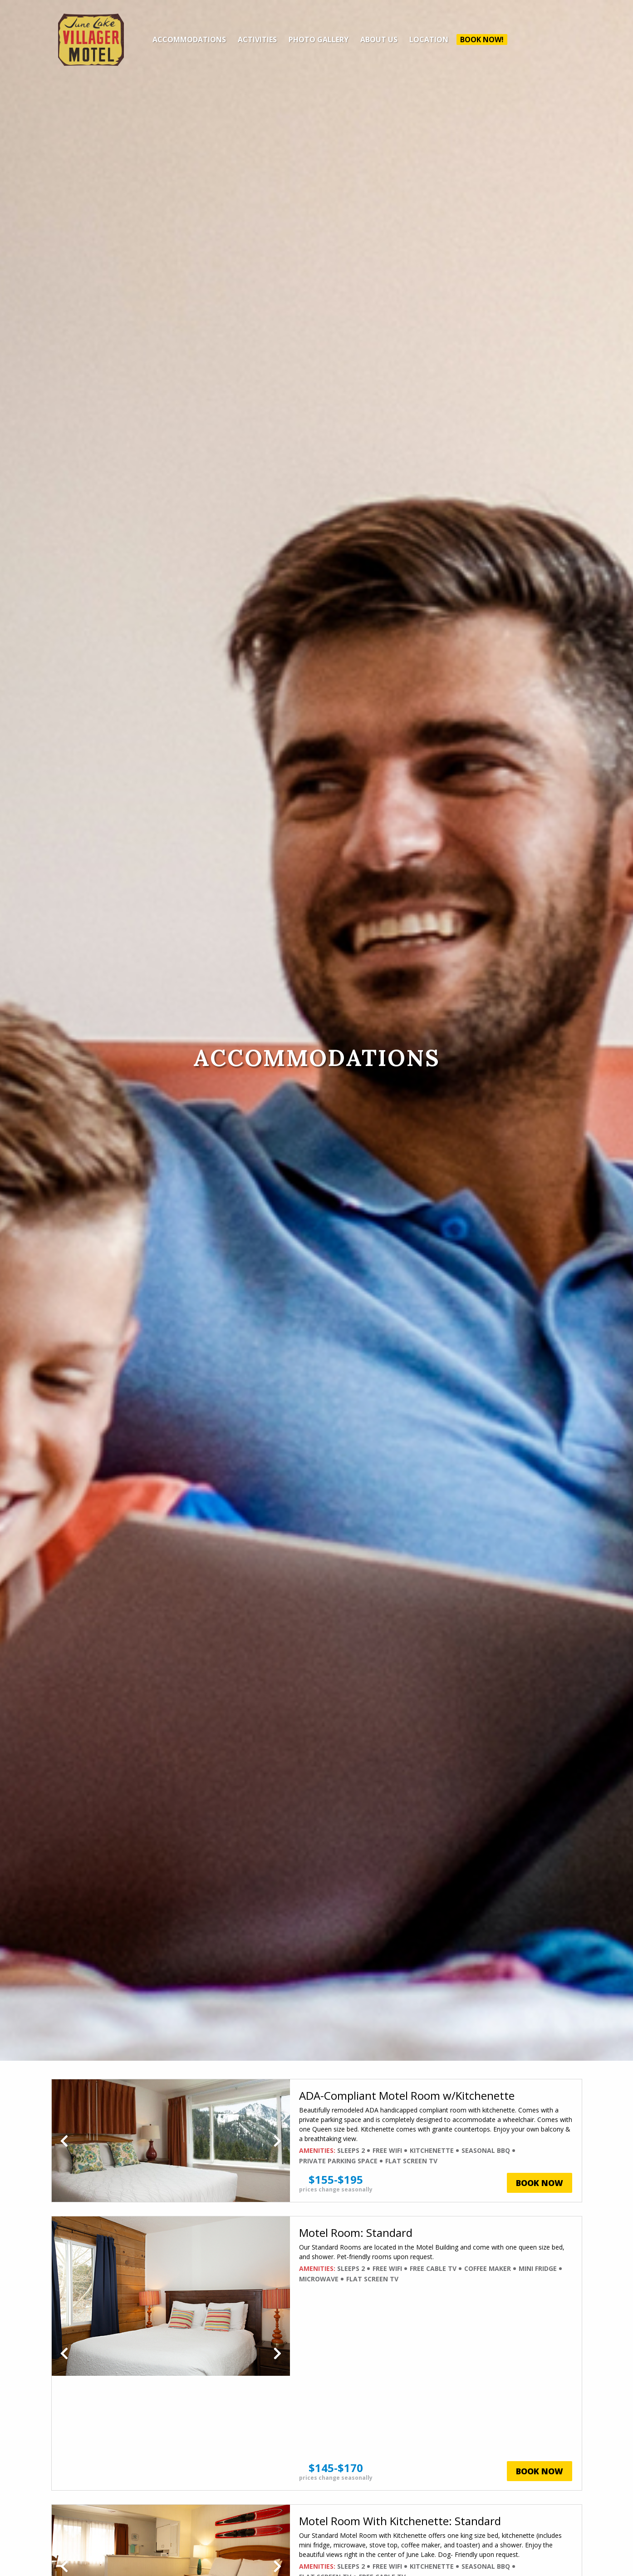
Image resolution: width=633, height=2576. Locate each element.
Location (428, 39)
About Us (378, 39)
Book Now (539, 2182)
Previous (64, 2141)
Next (277, 2141)
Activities (257, 39)
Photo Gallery (318, 39)
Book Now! (482, 39)
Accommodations (189, 39)
